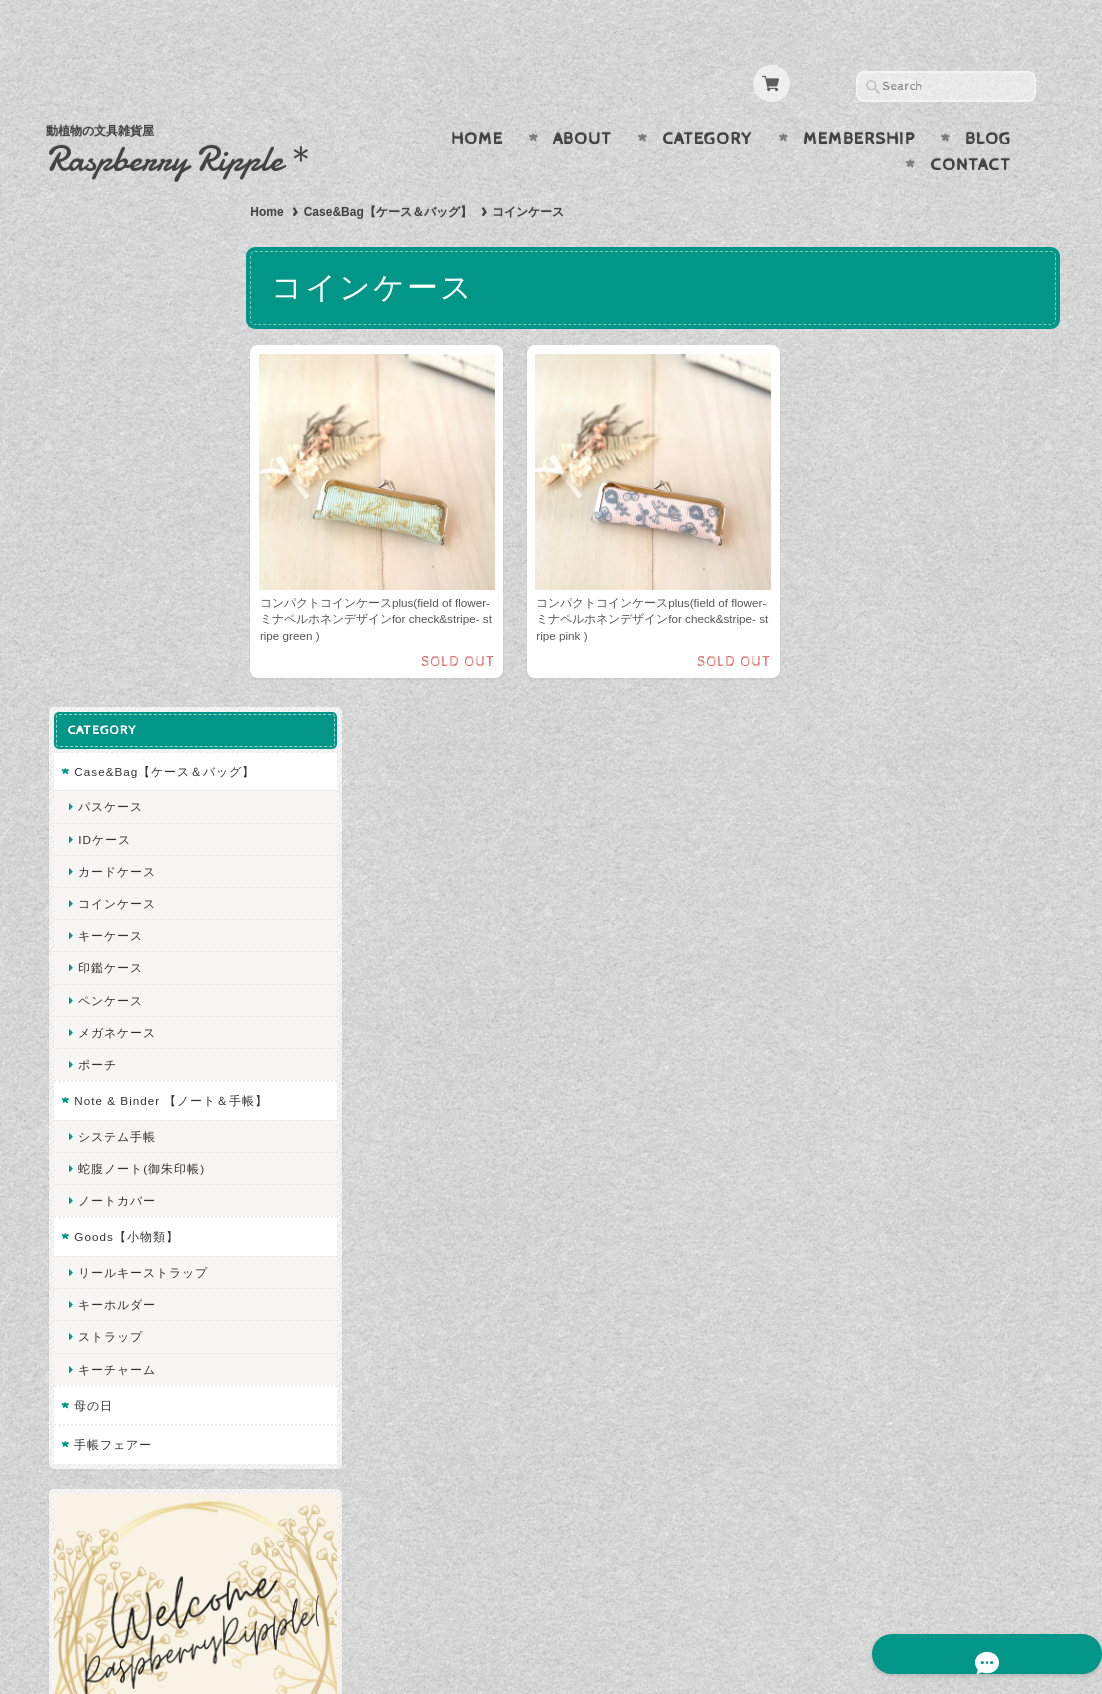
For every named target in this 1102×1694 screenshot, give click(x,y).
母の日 (90, 897)
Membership (859, 100)
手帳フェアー (110, 937)
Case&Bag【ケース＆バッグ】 (413, 173)
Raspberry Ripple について (147, 1291)
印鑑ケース (107, 443)
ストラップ (107, 829)
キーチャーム (114, 861)
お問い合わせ (112, 1330)
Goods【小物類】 (123, 729)
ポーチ (94, 539)
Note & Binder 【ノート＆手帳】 (155, 584)
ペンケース (107, 475)
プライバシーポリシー (136, 1370)
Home (477, 100)
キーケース (107, 410)
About (582, 100)
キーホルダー (114, 797)
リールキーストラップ (140, 765)
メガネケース (114, 507)
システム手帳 (114, 628)
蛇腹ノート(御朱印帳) (138, 661)
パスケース (107, 282)
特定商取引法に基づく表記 (148, 1409)
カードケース (114, 346)
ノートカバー (114, 693)
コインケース (114, 378)
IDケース (101, 314)
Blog (988, 100)
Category (707, 100)
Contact (970, 126)
